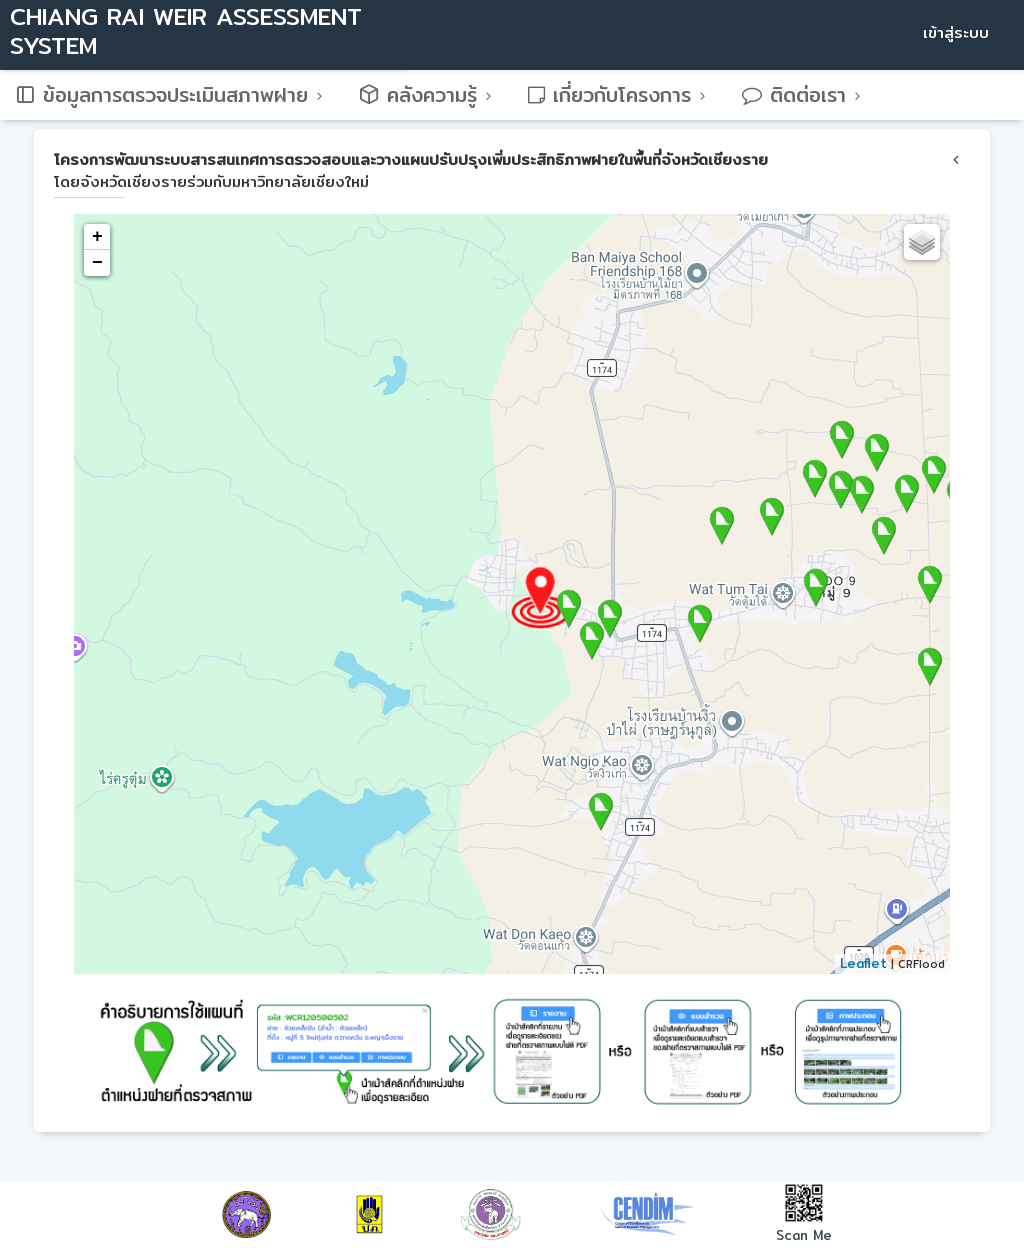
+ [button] (97, 237)
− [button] (97, 263)
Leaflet (863, 963)
